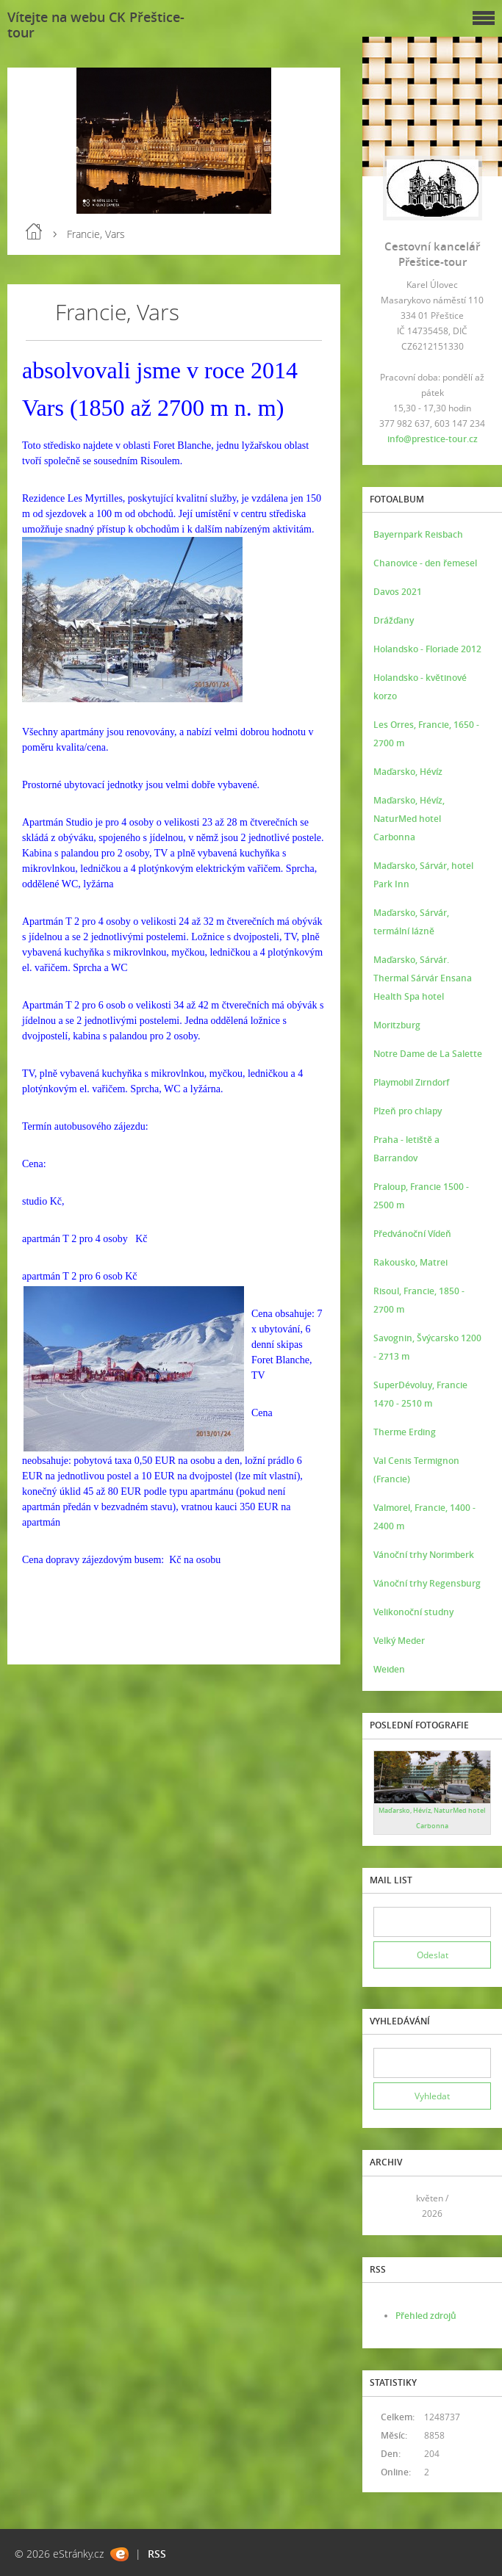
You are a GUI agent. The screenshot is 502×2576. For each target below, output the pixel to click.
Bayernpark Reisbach (418, 534)
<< (389, 2205)
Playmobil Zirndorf (411, 1082)
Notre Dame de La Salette (427, 1053)
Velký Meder (399, 1640)
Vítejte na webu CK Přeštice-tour (95, 24)
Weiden (389, 1669)
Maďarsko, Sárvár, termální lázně (411, 921)
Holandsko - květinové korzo (420, 686)
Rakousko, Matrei (410, 1262)
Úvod (34, 231)
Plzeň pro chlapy (407, 1111)
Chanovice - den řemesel (425, 563)
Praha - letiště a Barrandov (406, 1148)
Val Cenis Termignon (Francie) (416, 1469)
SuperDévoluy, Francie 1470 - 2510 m (420, 1394)
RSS (157, 2554)
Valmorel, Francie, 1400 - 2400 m (424, 1516)
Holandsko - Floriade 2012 (427, 649)
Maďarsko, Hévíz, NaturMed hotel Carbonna (409, 818)
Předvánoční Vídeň (412, 1233)
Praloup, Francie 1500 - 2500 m (421, 1195)
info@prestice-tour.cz (432, 439)
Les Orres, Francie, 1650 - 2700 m (426, 733)
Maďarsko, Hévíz (407, 771)
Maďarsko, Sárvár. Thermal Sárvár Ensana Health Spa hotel (422, 978)
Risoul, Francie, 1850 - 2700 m (419, 1300)
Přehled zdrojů (425, 2315)
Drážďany (393, 620)
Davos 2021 (397, 591)
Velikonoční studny (413, 1612)
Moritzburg (396, 1025)
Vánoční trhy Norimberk (423, 1554)
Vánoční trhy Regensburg (427, 1583)
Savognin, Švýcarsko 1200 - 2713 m (427, 1347)
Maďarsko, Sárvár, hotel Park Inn (423, 874)
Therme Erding (404, 1432)
